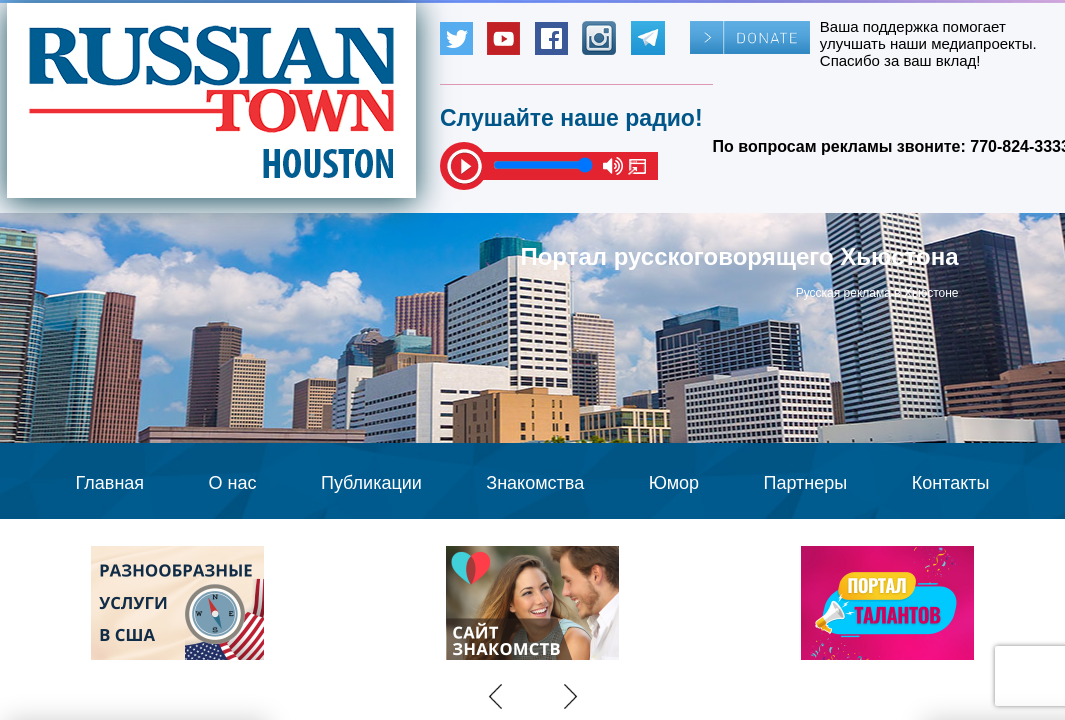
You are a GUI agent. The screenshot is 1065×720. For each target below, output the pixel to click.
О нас (233, 483)
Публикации (371, 483)
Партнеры (806, 483)
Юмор (674, 483)
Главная (110, 483)
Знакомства (535, 483)
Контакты (951, 483)
